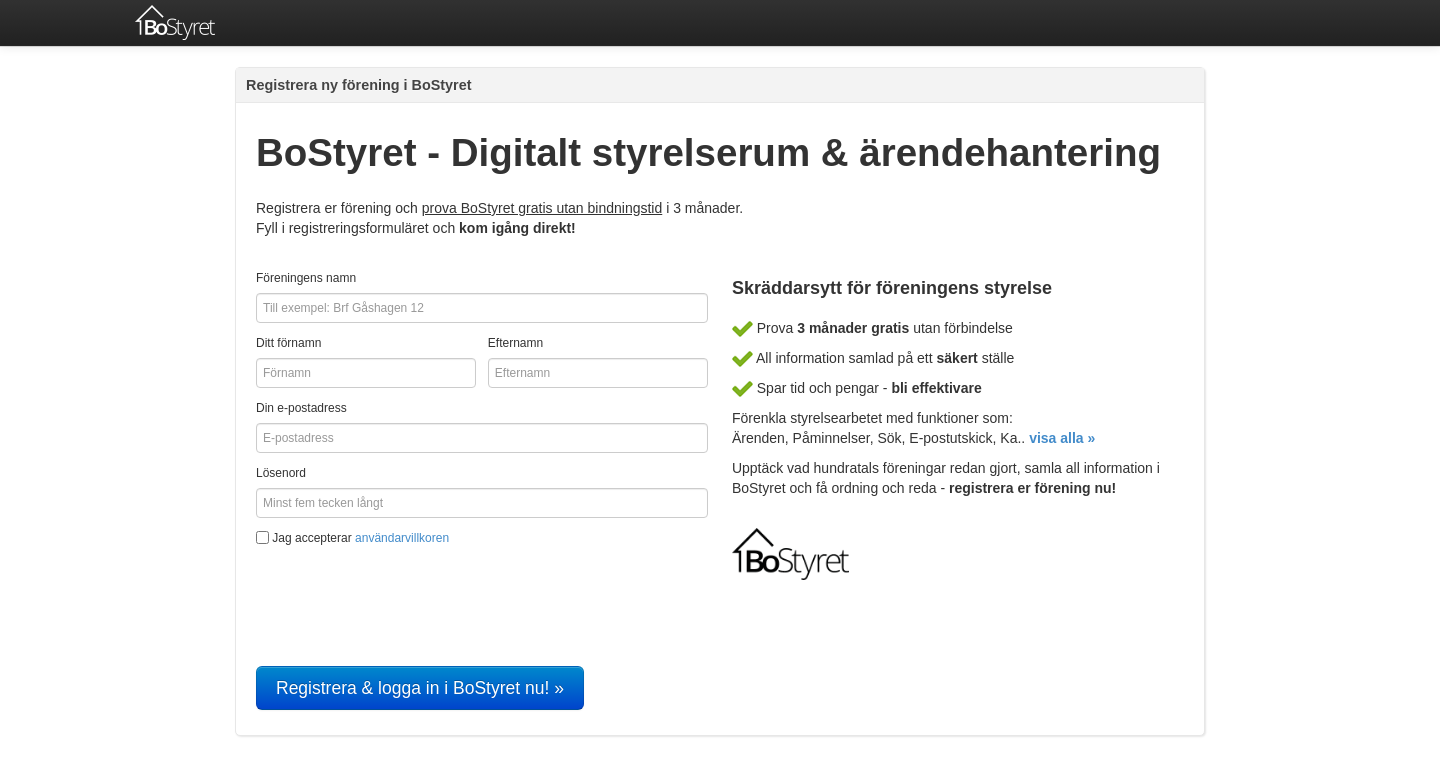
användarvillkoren (402, 538)
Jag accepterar (352, 538)
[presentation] (408, 597)
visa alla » (1062, 438)
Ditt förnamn (288, 343)
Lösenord (281, 473)
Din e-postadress (301, 408)
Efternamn (515, 343)
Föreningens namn (306, 278)
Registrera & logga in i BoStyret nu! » (420, 688)
